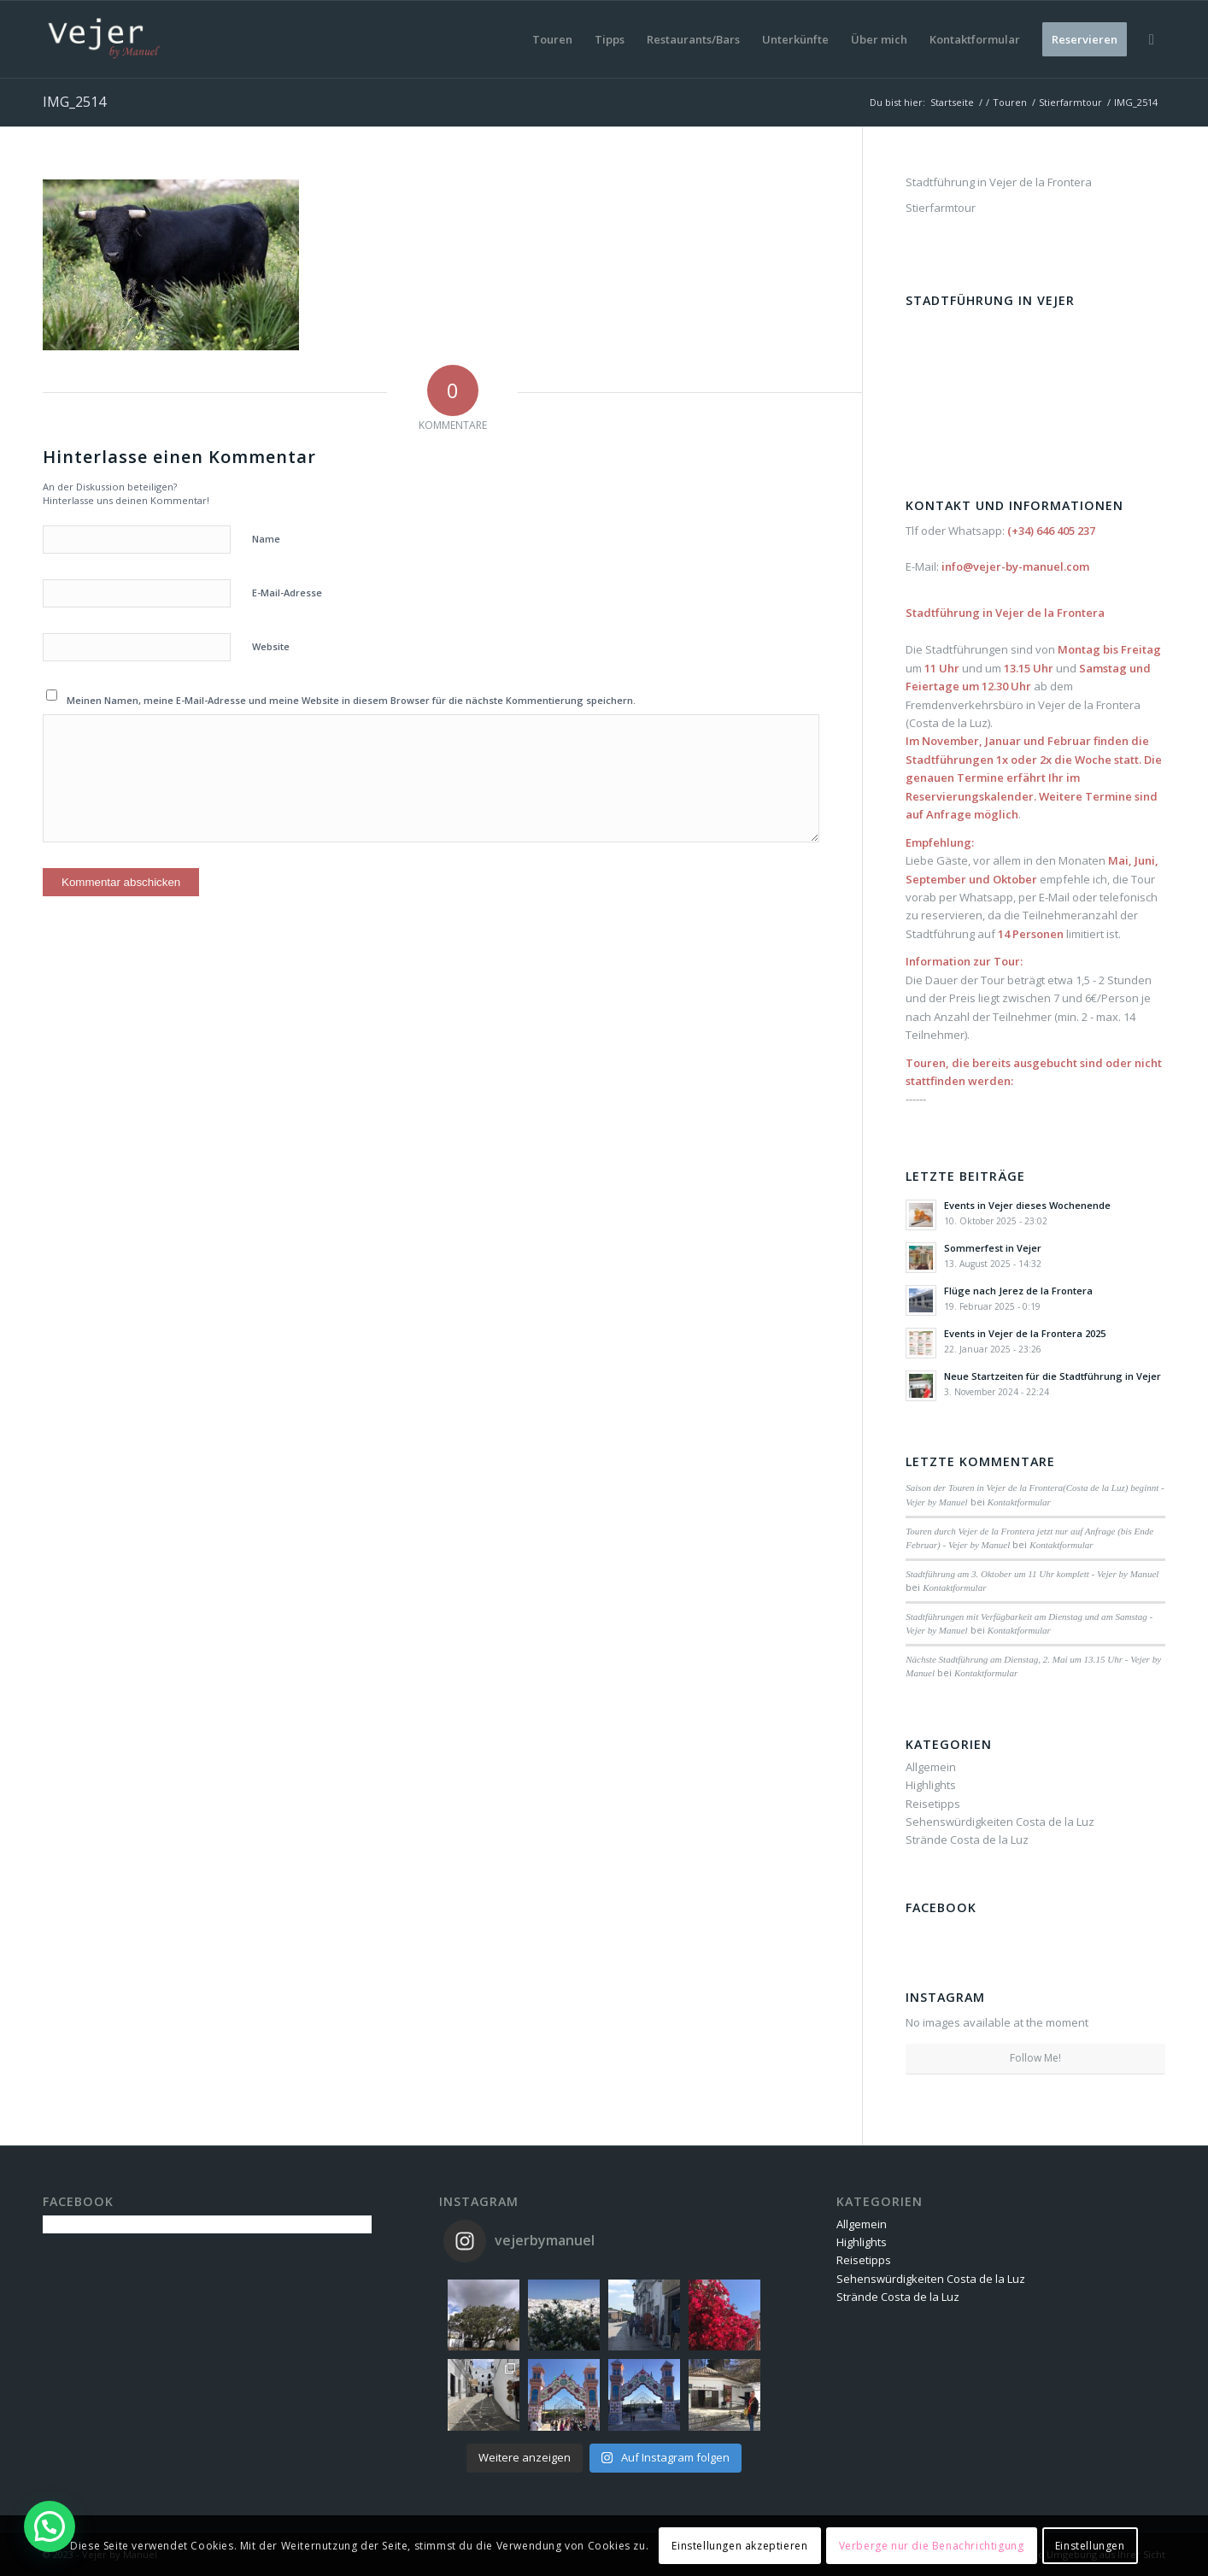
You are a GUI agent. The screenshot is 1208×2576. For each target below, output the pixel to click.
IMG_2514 (74, 101)
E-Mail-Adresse (287, 592)
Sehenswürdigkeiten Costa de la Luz (1000, 1821)
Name (266, 538)
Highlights (931, 1785)
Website (271, 646)
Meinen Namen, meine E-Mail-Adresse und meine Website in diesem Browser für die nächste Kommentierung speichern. (351, 700)
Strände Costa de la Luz (967, 1839)
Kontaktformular (1019, 1502)
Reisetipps (933, 1803)
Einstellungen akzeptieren (739, 2545)
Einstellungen (1090, 2545)
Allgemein (931, 1767)
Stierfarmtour (941, 207)
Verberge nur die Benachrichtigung (931, 2545)
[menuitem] (552, 39)
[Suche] (1151, 39)
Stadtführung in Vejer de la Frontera (999, 182)
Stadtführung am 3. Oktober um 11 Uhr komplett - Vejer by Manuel (1032, 1574)
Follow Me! (1035, 2058)
